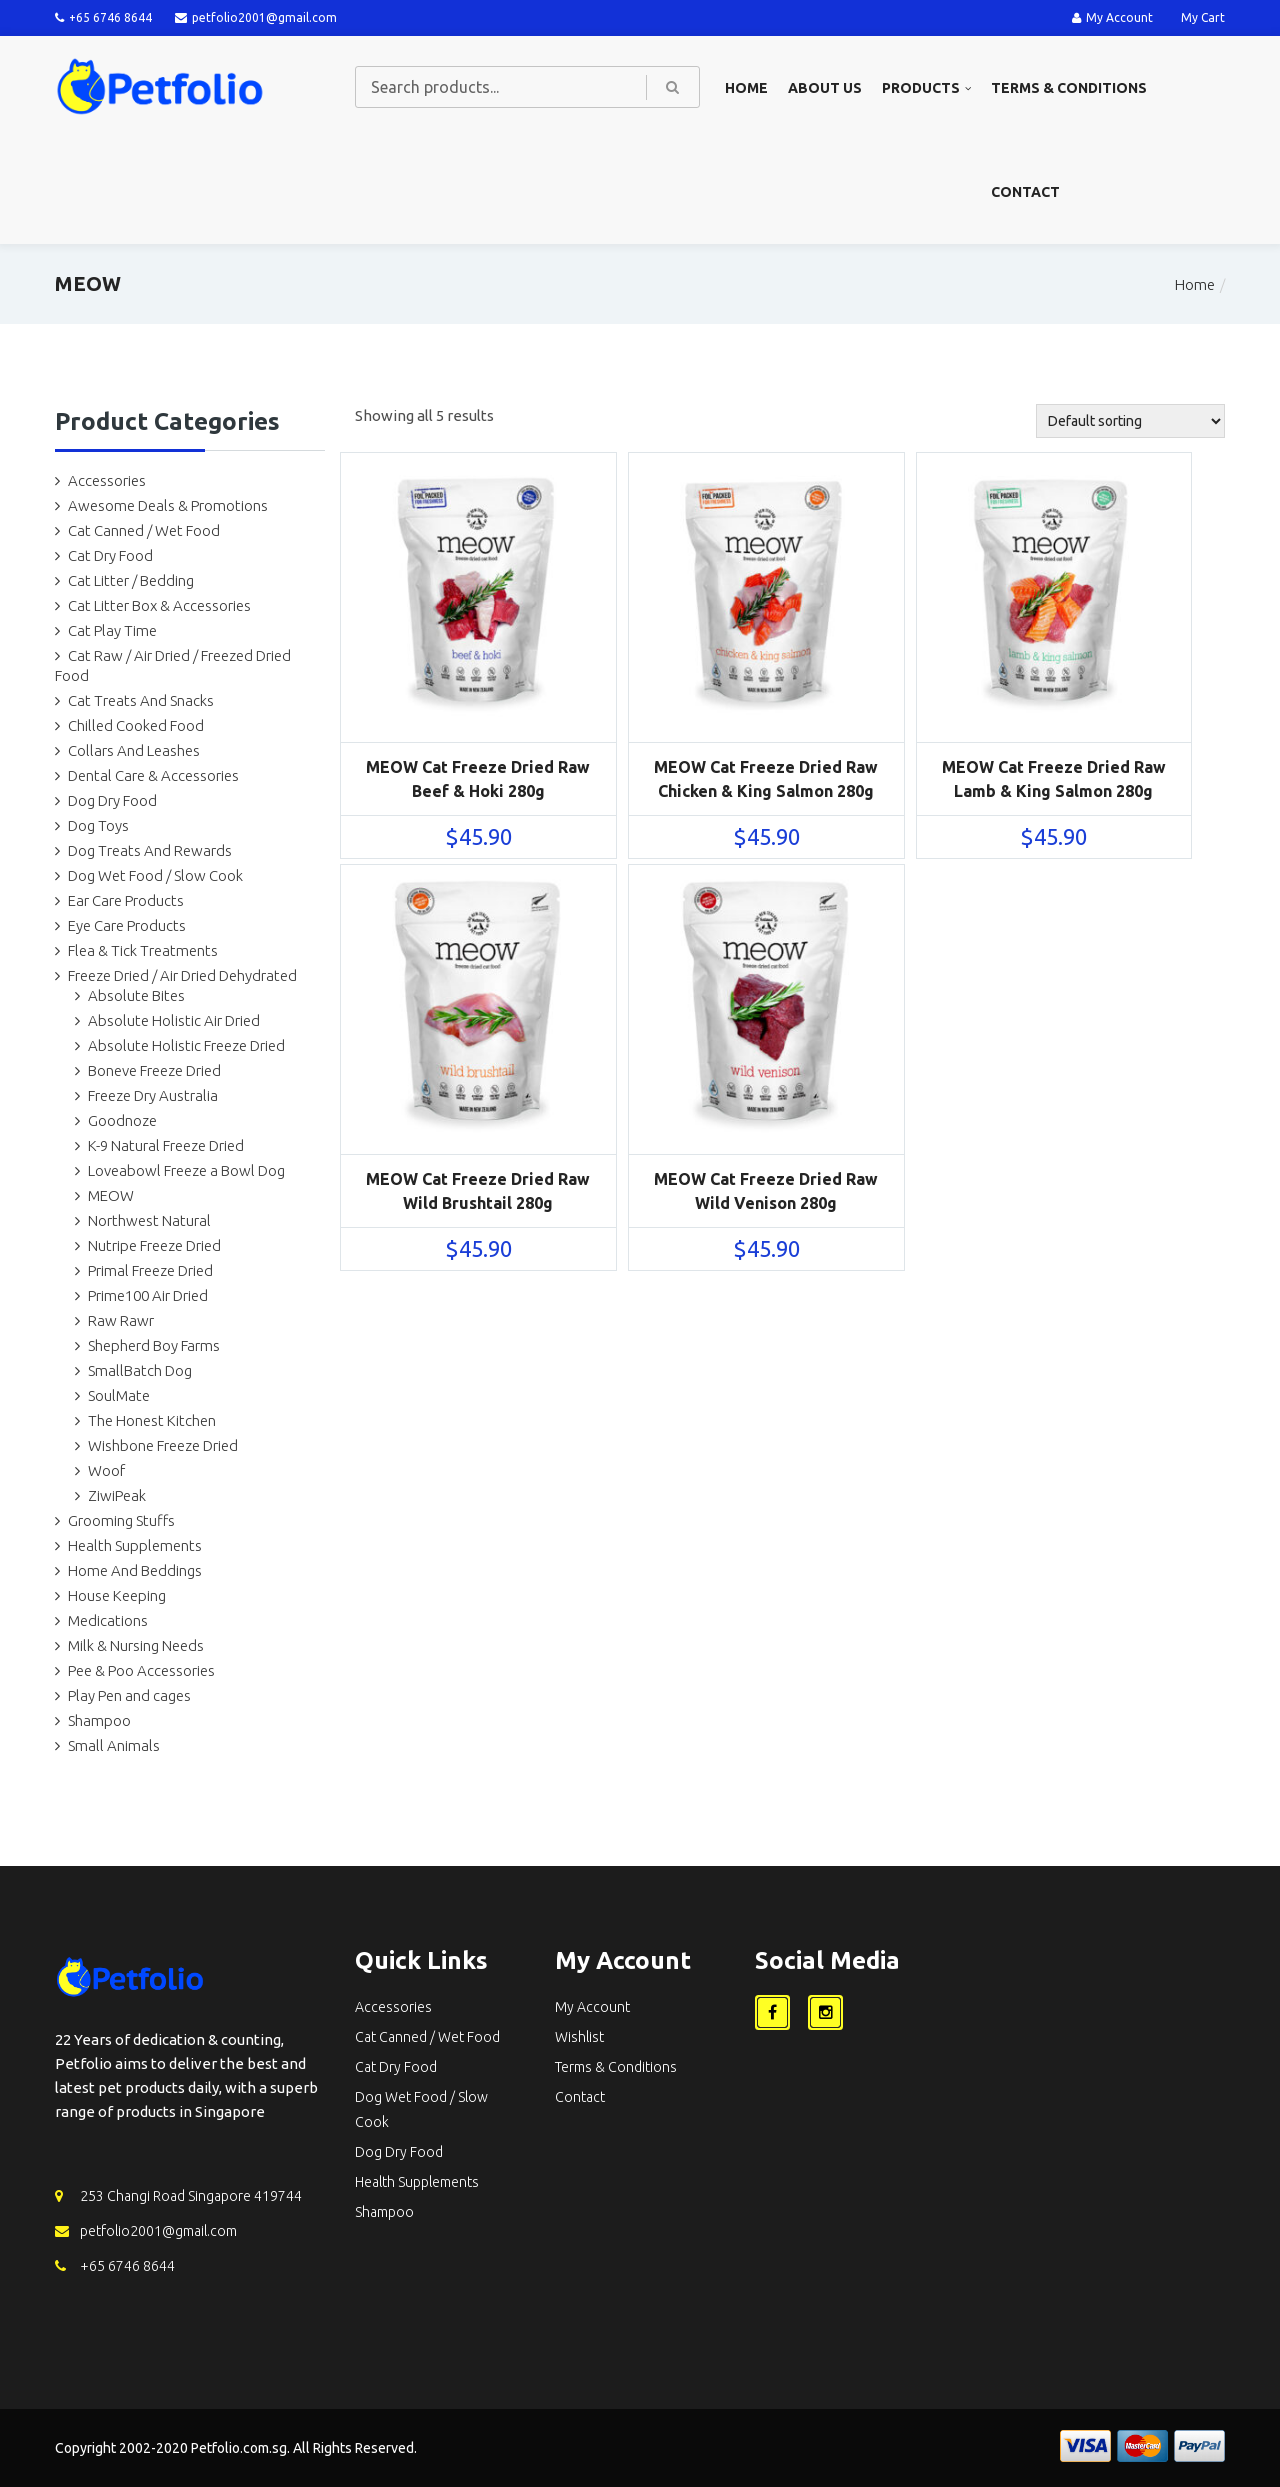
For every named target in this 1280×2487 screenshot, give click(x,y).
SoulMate (119, 1395)
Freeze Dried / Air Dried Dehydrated (182, 975)
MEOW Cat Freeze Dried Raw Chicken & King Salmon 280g (766, 779)
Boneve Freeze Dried (154, 1070)
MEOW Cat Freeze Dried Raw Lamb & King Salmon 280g (1054, 779)
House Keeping (117, 1595)
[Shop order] (1130, 421)
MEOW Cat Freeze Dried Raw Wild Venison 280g (766, 1191)
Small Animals (114, 1745)
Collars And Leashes (134, 750)
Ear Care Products (126, 900)
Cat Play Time (112, 630)
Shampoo (99, 1720)
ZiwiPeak (117, 1495)
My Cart (1203, 17)
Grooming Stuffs (121, 1520)
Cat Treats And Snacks (141, 700)
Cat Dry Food (110, 555)
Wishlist (579, 2037)
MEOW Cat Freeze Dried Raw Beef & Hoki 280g (478, 779)
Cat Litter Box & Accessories (159, 605)
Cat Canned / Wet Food (144, 530)
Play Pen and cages (129, 1695)
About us (825, 88)
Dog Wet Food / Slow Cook (155, 875)
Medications (108, 1620)
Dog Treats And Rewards (150, 850)
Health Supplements (135, 1545)
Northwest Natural (149, 1220)
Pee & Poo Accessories (141, 1670)
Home (746, 88)
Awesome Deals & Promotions (168, 505)
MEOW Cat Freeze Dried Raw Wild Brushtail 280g (478, 1191)
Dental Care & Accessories (153, 775)
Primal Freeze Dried (150, 1270)
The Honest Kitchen (152, 1420)
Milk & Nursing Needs (136, 1645)
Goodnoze (122, 1120)
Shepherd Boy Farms (154, 1345)
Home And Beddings (135, 1570)
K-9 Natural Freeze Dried (166, 1145)
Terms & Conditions (1069, 88)
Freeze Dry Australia (153, 1095)
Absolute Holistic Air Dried (174, 1020)
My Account (1112, 17)
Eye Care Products (127, 925)
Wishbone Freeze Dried (163, 1445)
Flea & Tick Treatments (143, 950)
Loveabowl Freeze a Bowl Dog (186, 1170)
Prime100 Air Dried (148, 1295)
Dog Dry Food (112, 800)
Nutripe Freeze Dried (154, 1245)
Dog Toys (98, 825)
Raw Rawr (121, 1320)
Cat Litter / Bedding (131, 580)
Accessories (107, 480)
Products (921, 88)
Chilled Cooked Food (136, 725)
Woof (106, 1470)
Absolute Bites (136, 995)
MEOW (111, 1195)
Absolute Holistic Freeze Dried (186, 1045)
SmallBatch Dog (140, 1370)
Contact (1025, 192)
